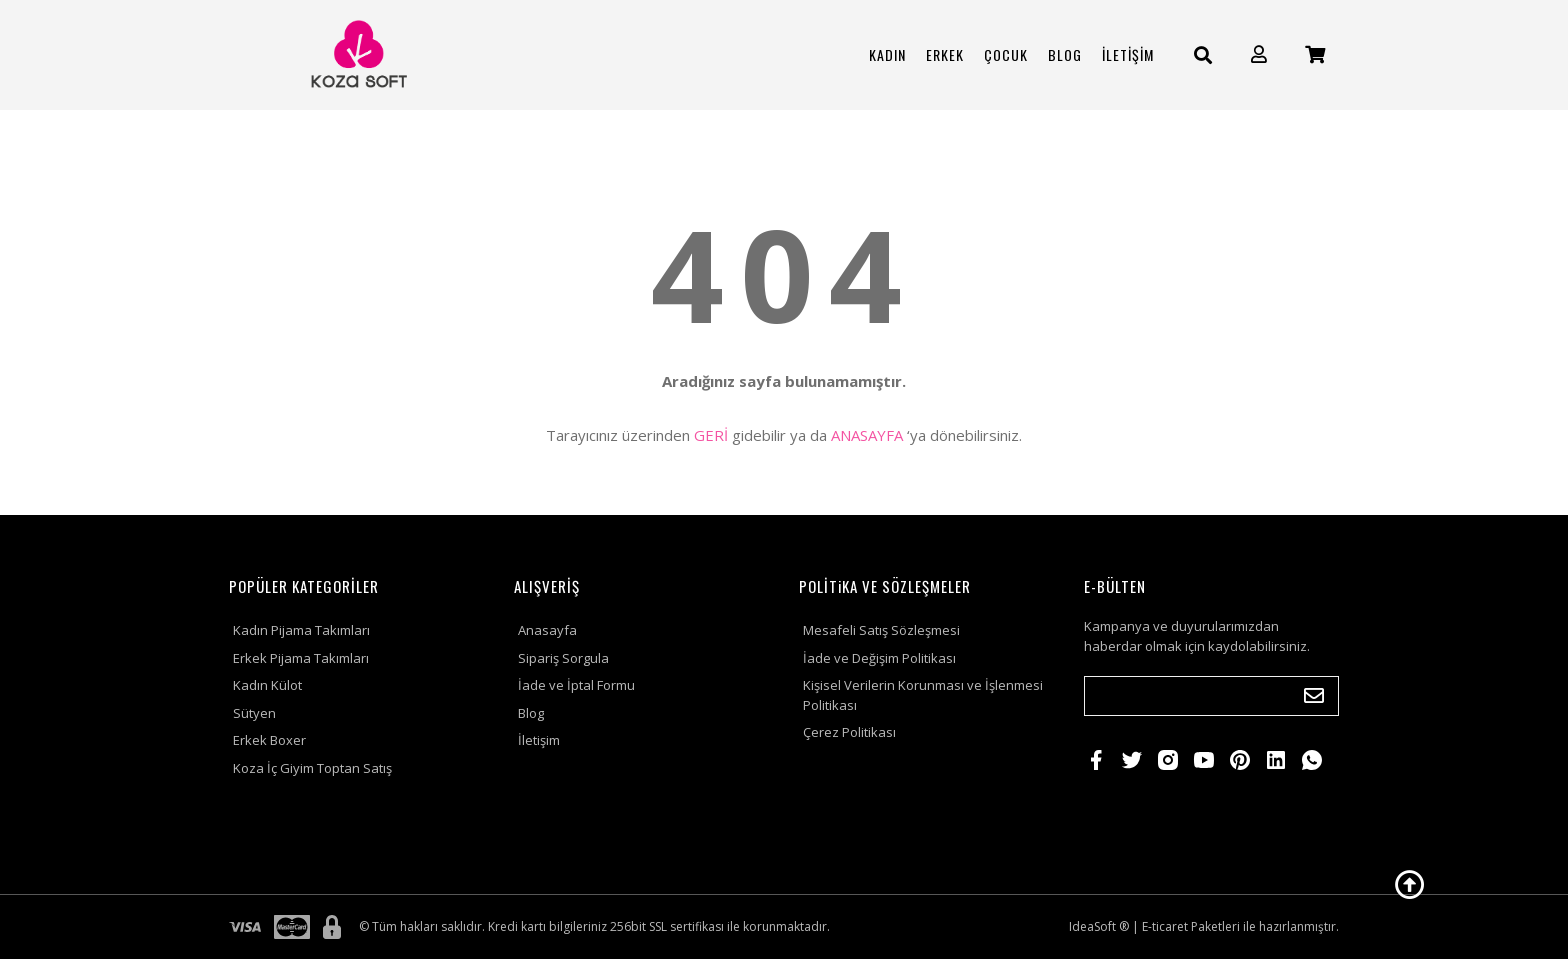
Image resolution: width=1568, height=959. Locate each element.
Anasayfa (547, 630)
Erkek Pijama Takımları (301, 658)
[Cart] (1315, 54)
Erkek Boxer (269, 740)
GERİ (711, 435)
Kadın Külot (267, 685)
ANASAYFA (867, 435)
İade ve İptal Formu (576, 685)
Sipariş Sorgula (563, 658)
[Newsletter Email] (1211, 696)
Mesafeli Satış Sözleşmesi (881, 630)
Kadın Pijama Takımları (301, 630)
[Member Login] (1259, 54)
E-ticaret (1165, 926)
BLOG (1065, 54)
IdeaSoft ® (1099, 926)
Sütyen (254, 713)
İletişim (539, 740)
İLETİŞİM (1128, 54)
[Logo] (357, 55)
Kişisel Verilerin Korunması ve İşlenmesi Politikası (923, 695)
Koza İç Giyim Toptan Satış (312, 768)
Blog (531, 713)
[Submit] (1314, 696)
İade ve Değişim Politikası (879, 658)
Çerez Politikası (849, 732)
